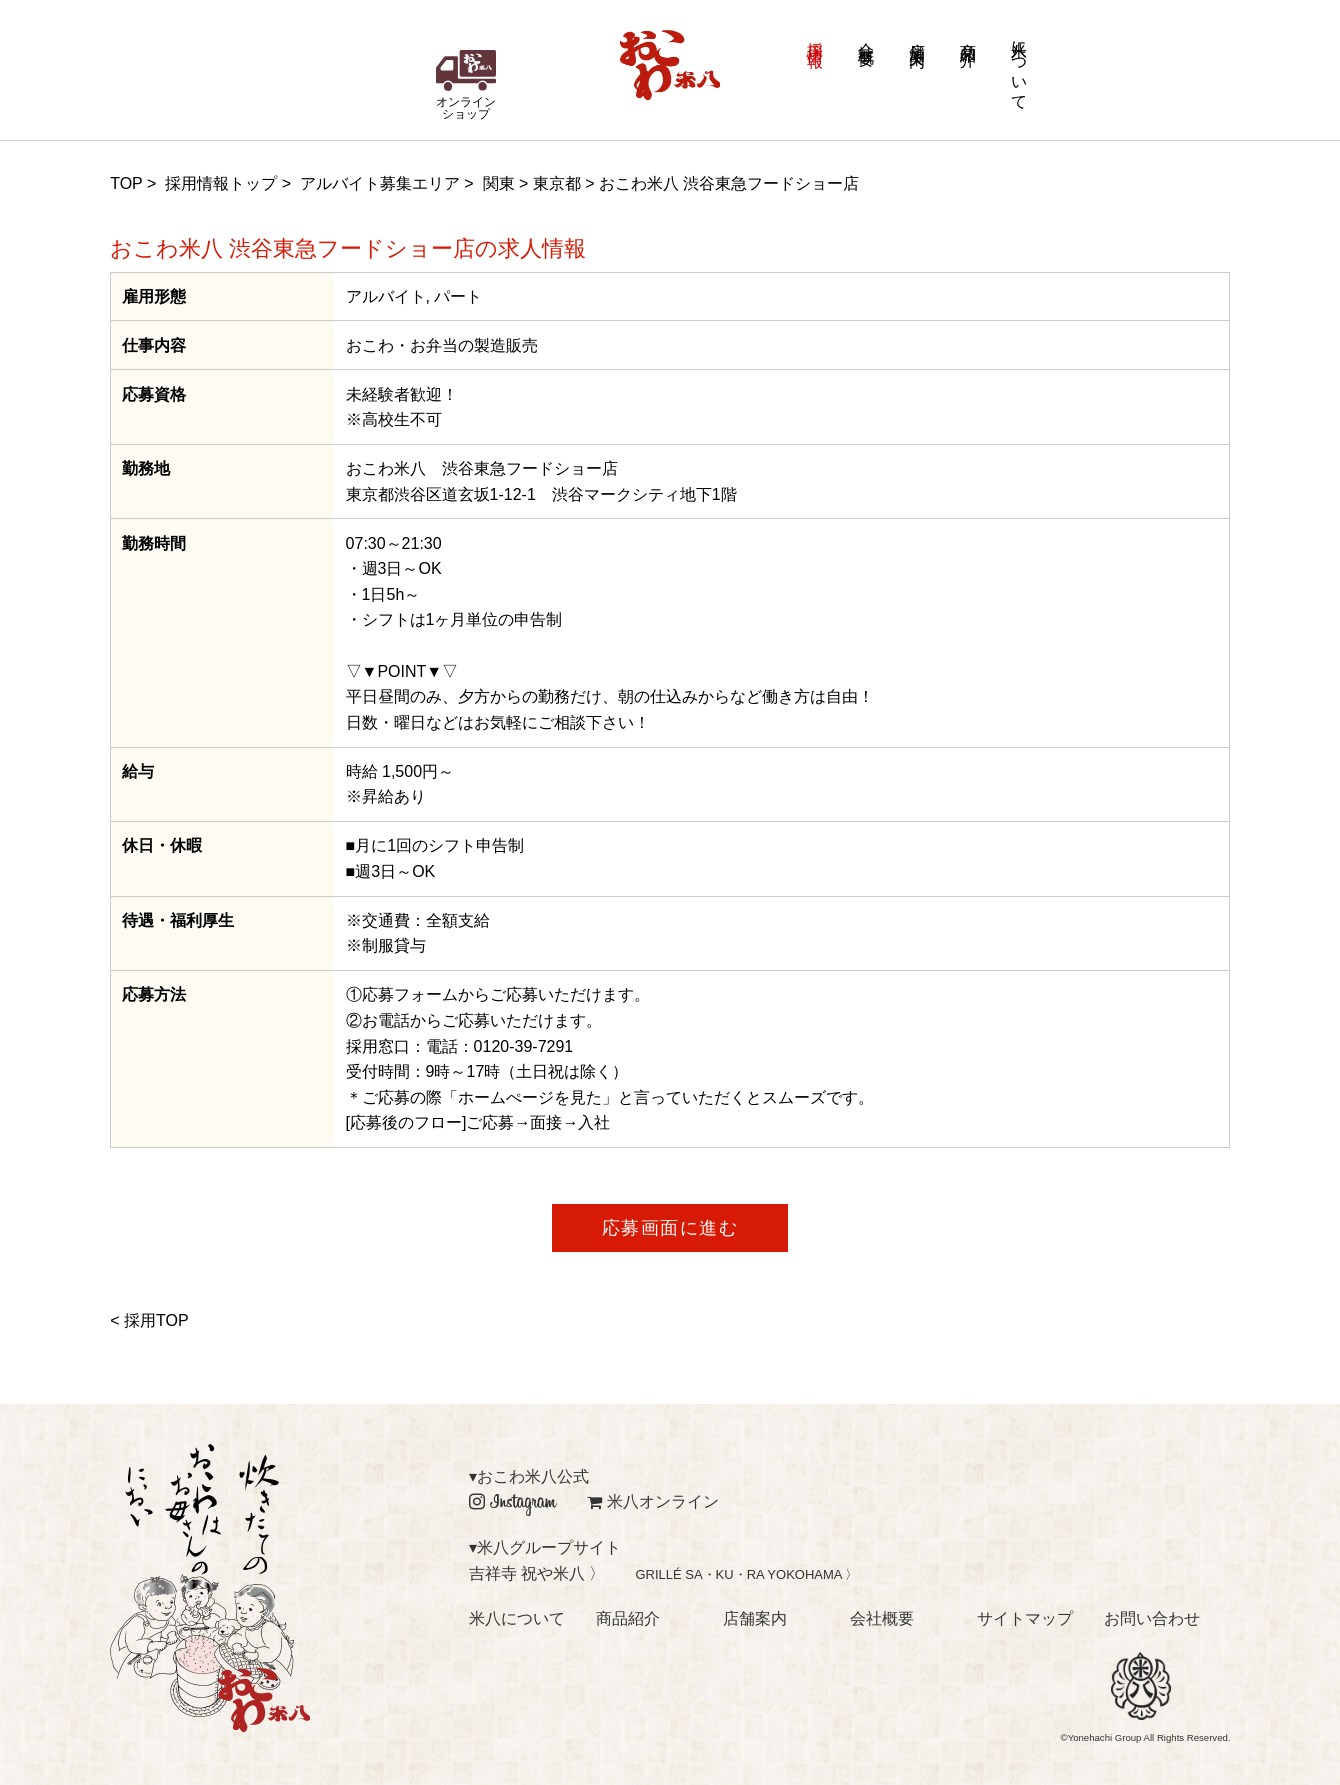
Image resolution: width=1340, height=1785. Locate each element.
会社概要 (866, 36)
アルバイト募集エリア (380, 183)
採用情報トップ (221, 183)
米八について (1019, 66)
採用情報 (815, 36)
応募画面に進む (670, 1228)
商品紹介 (968, 36)
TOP (126, 183)
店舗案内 (917, 36)
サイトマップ (1025, 1618)
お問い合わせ (1152, 1618)
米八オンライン (653, 1501)
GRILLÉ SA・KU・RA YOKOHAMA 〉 (746, 1574)
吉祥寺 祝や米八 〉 (537, 1573)
